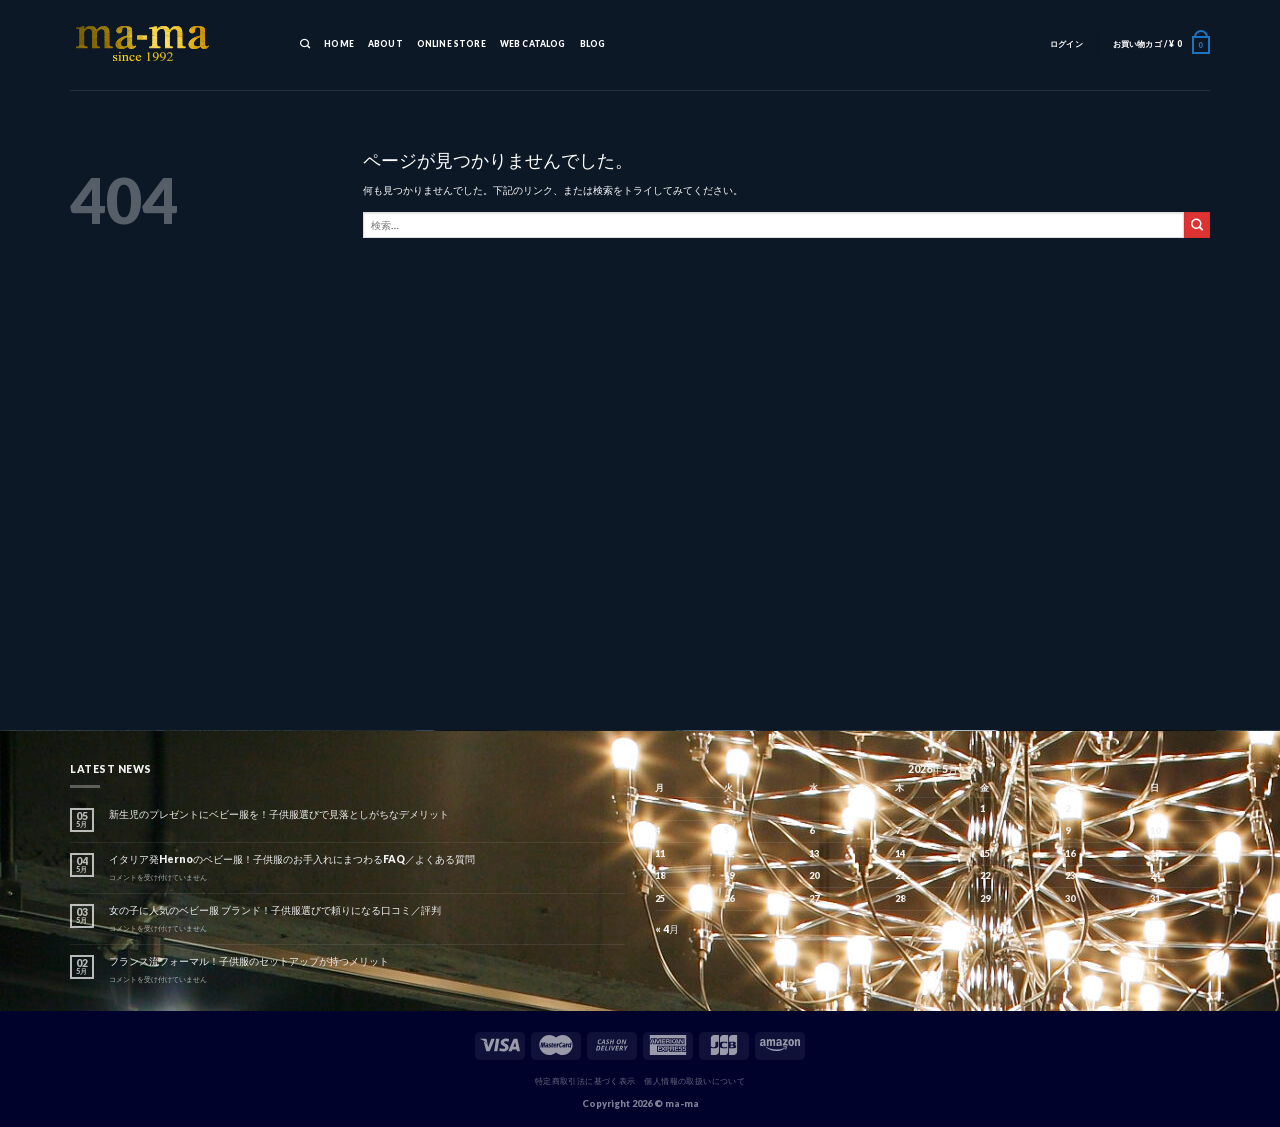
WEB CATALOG (533, 44)
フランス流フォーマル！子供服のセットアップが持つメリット (249, 961)
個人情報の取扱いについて (694, 1081)
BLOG (593, 44)
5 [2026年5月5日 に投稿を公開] (726, 830)
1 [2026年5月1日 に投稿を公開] (982, 808)
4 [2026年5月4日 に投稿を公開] (657, 830)
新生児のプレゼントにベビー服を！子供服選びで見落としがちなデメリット (279, 814)
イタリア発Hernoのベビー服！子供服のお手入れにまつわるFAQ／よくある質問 (292, 859)
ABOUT (385, 44)
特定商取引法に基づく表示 (585, 1081)
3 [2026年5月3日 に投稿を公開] (1152, 808)
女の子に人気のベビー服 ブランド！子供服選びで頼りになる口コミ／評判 (275, 910)
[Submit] (1197, 225)
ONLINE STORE (451, 44)
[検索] (305, 45)
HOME (339, 44)
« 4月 (667, 929)
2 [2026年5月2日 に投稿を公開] (1067, 808)
